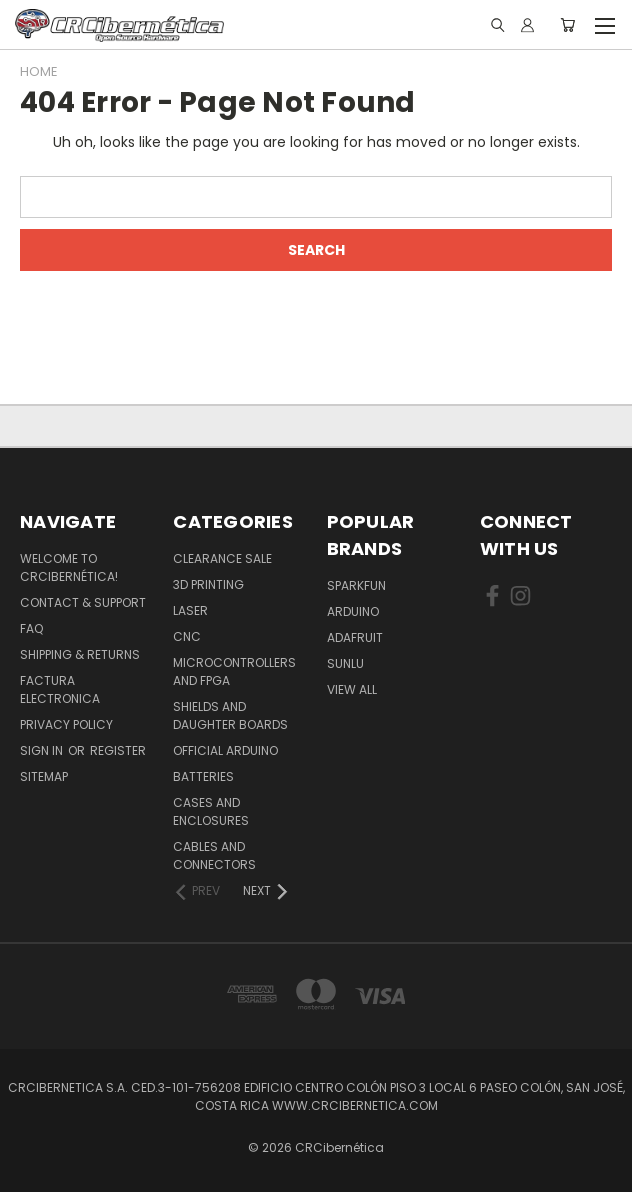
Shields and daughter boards (230, 715)
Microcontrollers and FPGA (234, 671)
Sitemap (44, 776)
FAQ (31, 628)
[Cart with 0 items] (567, 25)
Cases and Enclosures (211, 811)
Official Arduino (225, 750)
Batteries (203, 776)
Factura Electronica (60, 689)
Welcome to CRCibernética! (69, 567)
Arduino (353, 611)
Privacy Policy (66, 724)
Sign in (43, 750)
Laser (190, 610)
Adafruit (355, 637)
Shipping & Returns (80, 654)
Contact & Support (83, 602)
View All (352, 689)
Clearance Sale (222, 558)
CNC (187, 636)
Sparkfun (356, 585)
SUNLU (345, 663)
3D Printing (208, 584)
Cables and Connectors (214, 855)
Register (118, 750)
